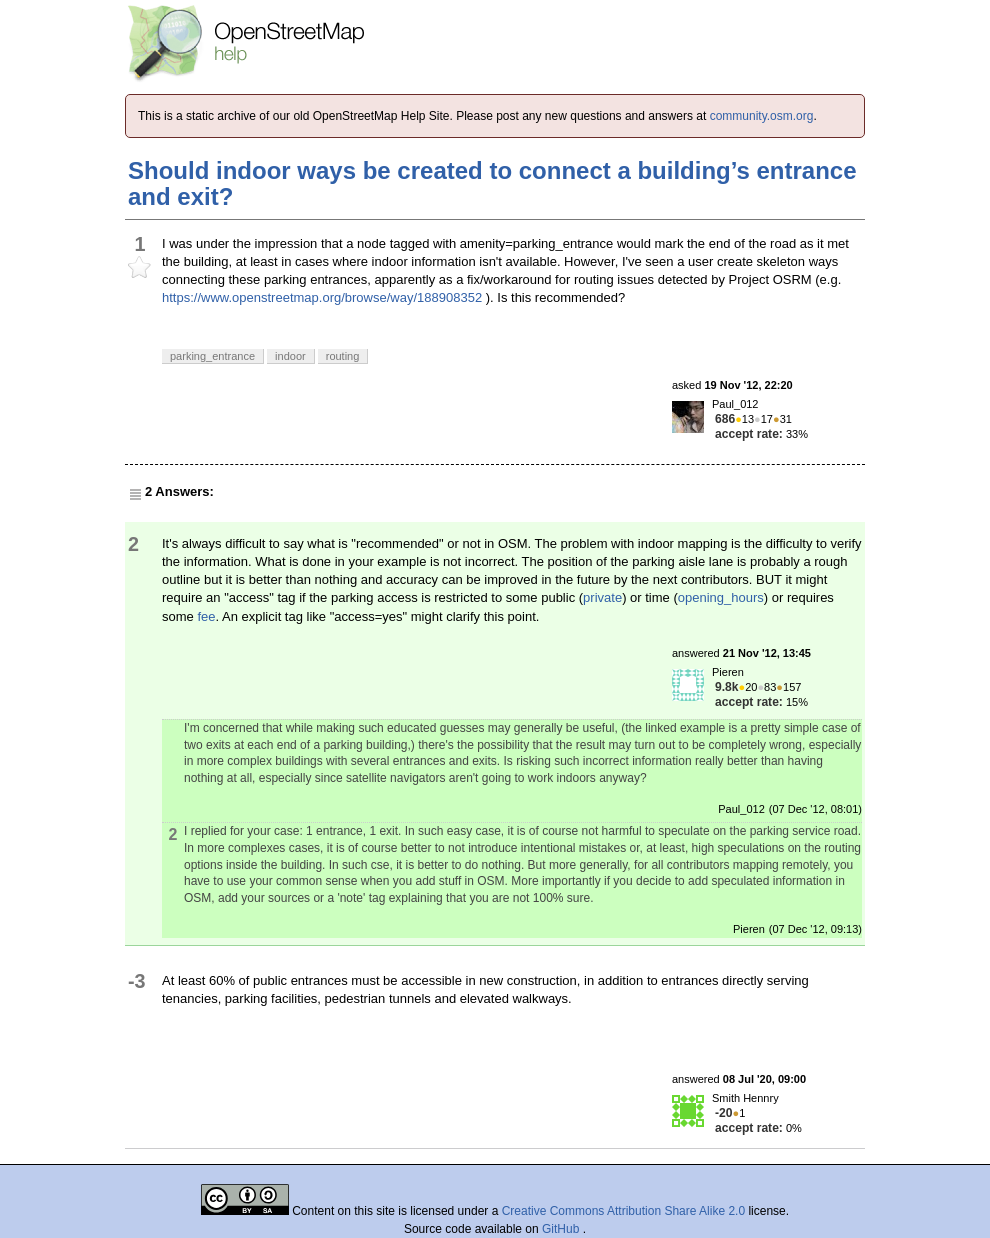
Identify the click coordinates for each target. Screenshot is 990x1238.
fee (206, 616)
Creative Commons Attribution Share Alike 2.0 (623, 1211)
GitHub (562, 1229)
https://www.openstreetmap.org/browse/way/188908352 (322, 297)
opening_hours (721, 597)
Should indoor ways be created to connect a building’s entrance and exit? (492, 183)
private (602, 597)
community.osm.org (762, 116)
